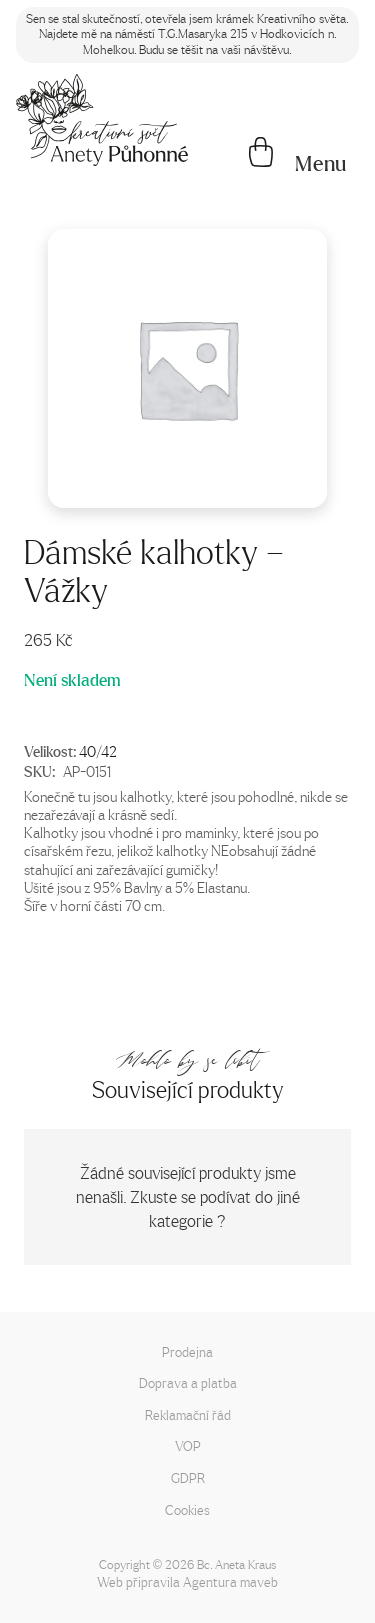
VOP (188, 1445)
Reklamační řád (188, 1414)
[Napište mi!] (102, 120)
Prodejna (187, 1351)
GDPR (188, 1477)
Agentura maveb (230, 1581)
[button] (321, 164)
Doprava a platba (188, 1382)
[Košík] (261, 154)
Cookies (187, 1509)
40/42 (98, 751)
